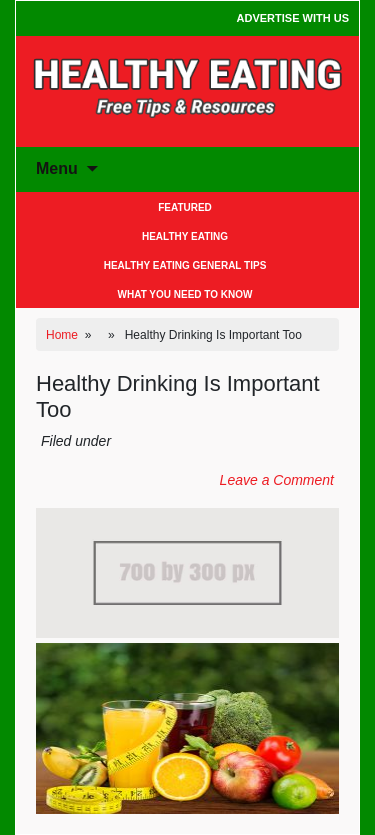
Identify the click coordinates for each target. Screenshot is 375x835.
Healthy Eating (185, 236)
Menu (57, 168)
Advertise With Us (293, 18)
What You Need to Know (185, 294)
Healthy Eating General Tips (185, 265)
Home (62, 335)
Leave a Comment (277, 480)
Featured (185, 207)
